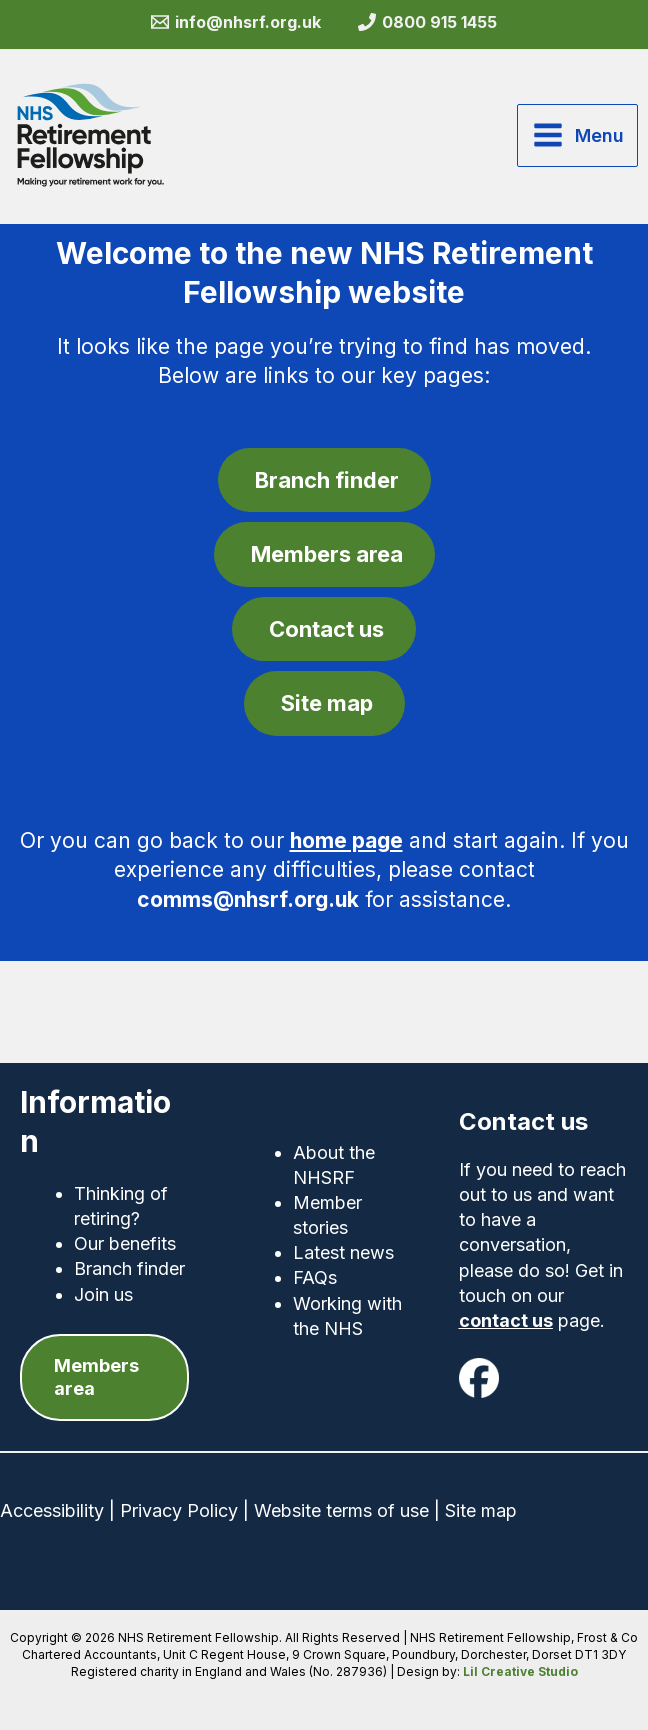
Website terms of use (341, 1510)
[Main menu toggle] (577, 135)
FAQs (315, 1277)
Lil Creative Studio (520, 1671)
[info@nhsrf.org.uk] (235, 22)
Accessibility (52, 1510)
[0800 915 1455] (428, 22)
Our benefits (125, 1243)
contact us (506, 1320)
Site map (481, 1510)
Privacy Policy (179, 1510)
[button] (104, 1377)
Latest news (343, 1252)
